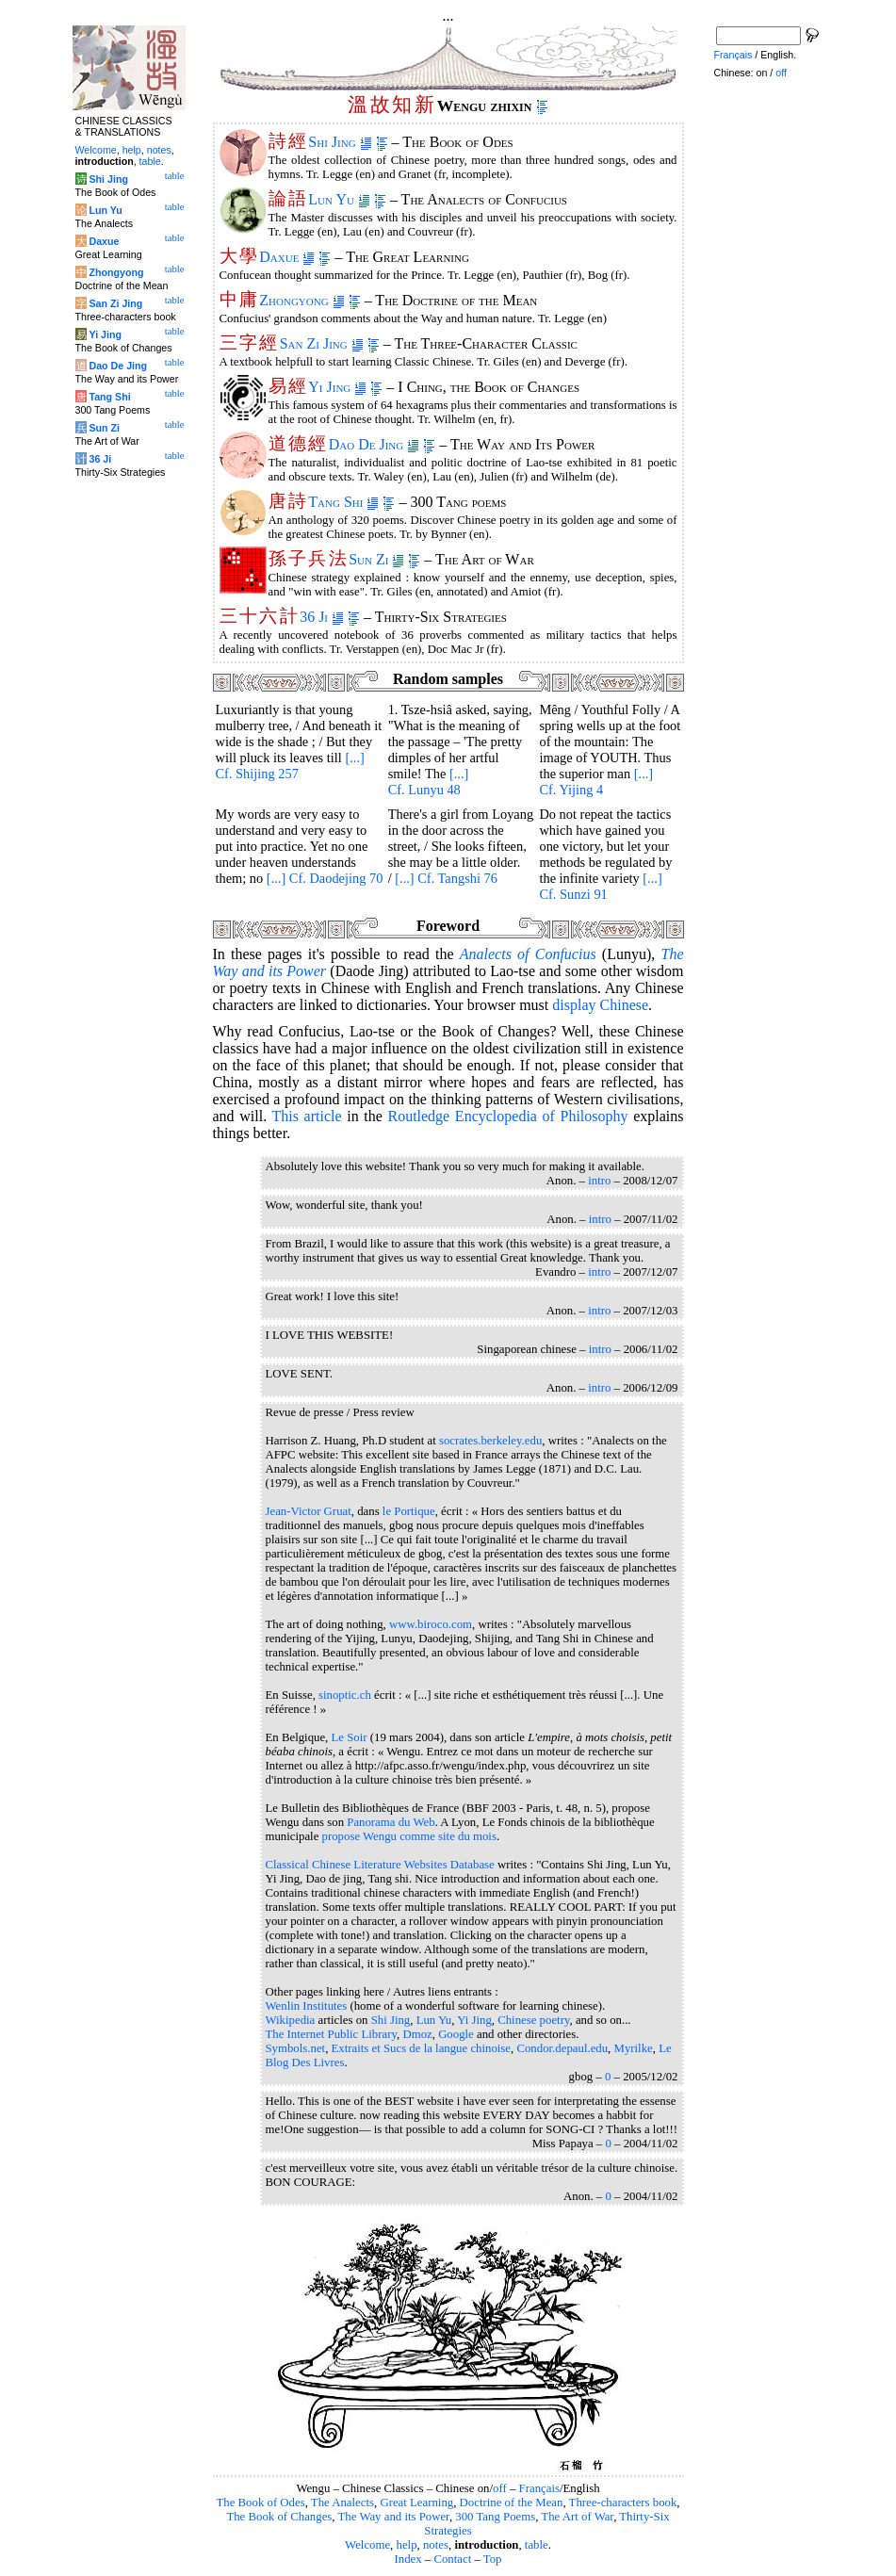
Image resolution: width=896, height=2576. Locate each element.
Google (456, 2034)
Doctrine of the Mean (511, 2502)
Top (492, 2559)
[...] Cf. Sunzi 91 (600, 886)
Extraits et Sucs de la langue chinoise (421, 2048)
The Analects (342, 2502)
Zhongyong (301, 300)
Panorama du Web (390, 1822)
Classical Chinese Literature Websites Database (380, 1864)
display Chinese (600, 1005)
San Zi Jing (322, 343)
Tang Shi (343, 502)
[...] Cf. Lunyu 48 (428, 781)
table (536, 2545)
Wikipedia (291, 2020)
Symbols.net (296, 2048)
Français (539, 2488)
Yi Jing (337, 387)
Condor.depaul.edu (562, 2048)
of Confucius (528, 954)
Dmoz (417, 2034)
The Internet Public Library (332, 2034)
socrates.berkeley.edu (490, 1440)
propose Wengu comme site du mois (409, 1836)
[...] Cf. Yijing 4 (596, 781)
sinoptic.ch (344, 1695)
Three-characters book (623, 2502)
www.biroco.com (430, 1624)
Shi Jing (339, 142)
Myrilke (633, 2048)
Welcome (367, 2545)
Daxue (287, 257)
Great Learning (416, 2502)
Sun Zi (376, 559)
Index (407, 2559)
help (407, 2545)
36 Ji (322, 617)
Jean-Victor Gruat (308, 1511)
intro (599, 1180)
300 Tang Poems (495, 2516)
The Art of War (577, 2516)
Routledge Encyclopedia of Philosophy (507, 1116)
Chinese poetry (533, 2020)
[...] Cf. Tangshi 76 (446, 878)
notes (435, 2545)
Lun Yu (339, 199)
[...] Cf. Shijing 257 (290, 765)
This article (306, 1116)
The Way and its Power (393, 2516)
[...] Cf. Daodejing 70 (325, 878)
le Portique (409, 1511)
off (500, 2488)
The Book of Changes (279, 2516)
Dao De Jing (374, 444)
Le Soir (349, 1737)
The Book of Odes (260, 2502)
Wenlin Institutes (307, 2006)
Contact (452, 2559)
